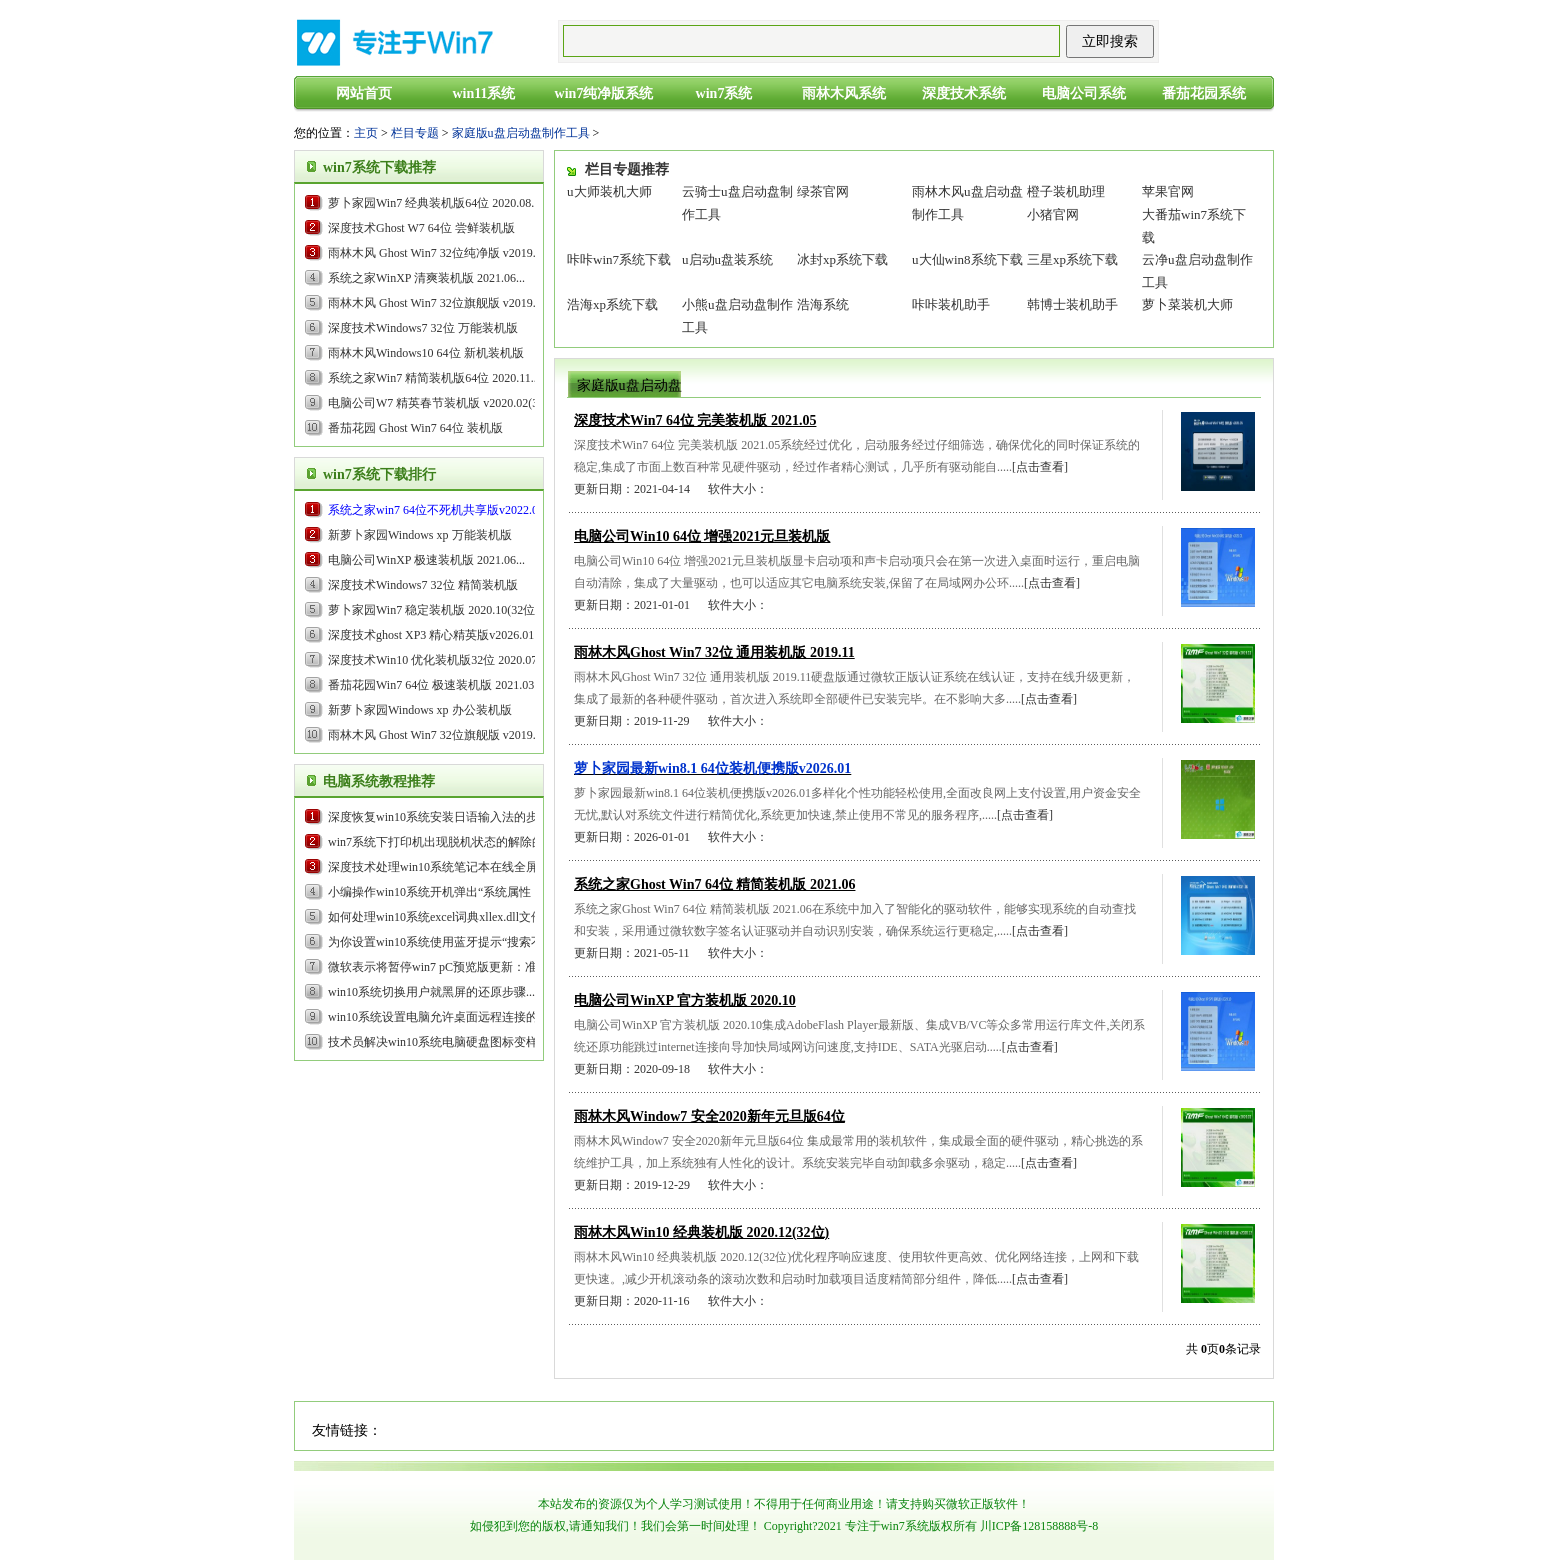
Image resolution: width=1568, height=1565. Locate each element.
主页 (366, 133)
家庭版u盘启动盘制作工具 (521, 133)
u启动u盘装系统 (727, 259)
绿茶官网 (823, 191)
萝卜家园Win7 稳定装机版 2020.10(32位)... (438, 610)
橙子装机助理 (1066, 191)
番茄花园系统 (1204, 93)
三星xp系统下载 (1072, 259)
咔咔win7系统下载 (619, 259)
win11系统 (483, 93)
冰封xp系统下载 (842, 259)
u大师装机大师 (609, 191)
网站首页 (364, 93)
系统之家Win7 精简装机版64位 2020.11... (434, 378)
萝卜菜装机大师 (1187, 304)
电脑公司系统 (1084, 93)
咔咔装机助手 (951, 304)
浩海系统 (823, 304)
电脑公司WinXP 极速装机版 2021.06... (426, 560)
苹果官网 (1168, 191)
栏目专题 (415, 133)
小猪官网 (1053, 214)
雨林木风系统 (844, 93)
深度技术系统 (964, 93)
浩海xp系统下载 (612, 304)
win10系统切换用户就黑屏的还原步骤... (431, 992)
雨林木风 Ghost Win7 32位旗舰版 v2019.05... (442, 303)
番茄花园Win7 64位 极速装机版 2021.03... (435, 685)
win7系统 (724, 93)
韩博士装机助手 (1072, 304)
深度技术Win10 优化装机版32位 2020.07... (437, 660)
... (440, 510)
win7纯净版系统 (604, 93)
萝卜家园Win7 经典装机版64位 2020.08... (434, 203)
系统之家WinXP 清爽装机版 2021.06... (426, 278)
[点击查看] (1040, 467)
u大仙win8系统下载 (967, 259)
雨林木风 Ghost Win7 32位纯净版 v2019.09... (442, 253)
